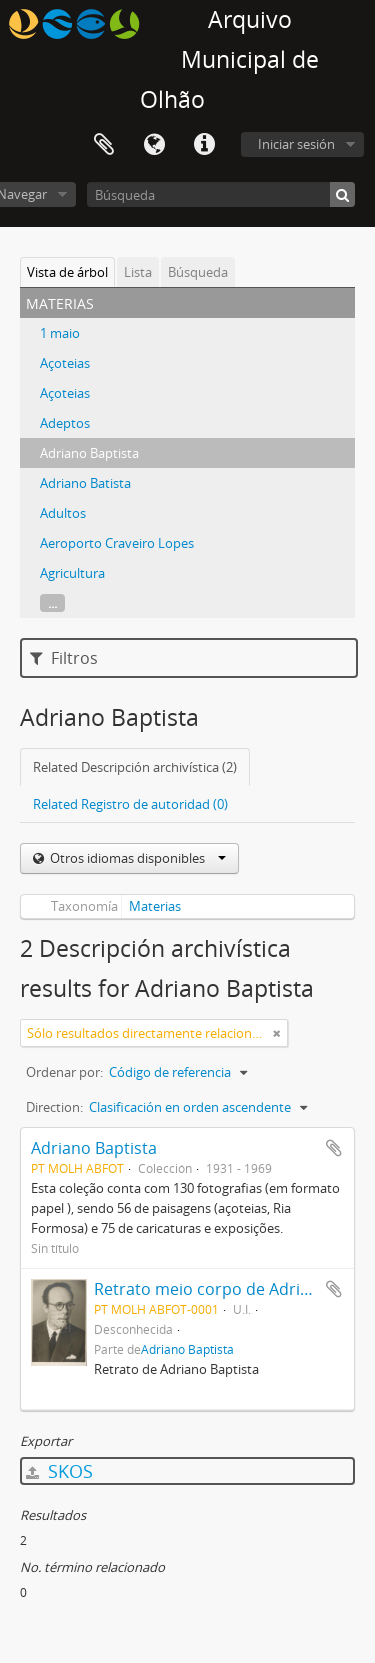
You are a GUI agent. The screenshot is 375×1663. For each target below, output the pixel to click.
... (52, 603)
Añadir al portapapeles (334, 1148)
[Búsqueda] (221, 194)
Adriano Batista (85, 483)
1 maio (60, 333)
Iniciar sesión (296, 144)
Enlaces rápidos (204, 145)
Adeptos (65, 423)
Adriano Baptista (89, 453)
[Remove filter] (277, 1033)
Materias (155, 906)
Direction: (54, 1107)
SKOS (59, 1471)
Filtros (64, 658)
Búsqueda (198, 272)
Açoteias (65, 363)
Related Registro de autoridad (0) (130, 804)
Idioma (154, 145)
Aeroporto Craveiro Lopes (117, 543)
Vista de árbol (67, 272)
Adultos (63, 513)
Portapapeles (104, 145)
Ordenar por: (64, 1072)
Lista (138, 272)
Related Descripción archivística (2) (135, 767)
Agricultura (72, 573)
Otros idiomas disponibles (136, 858)
